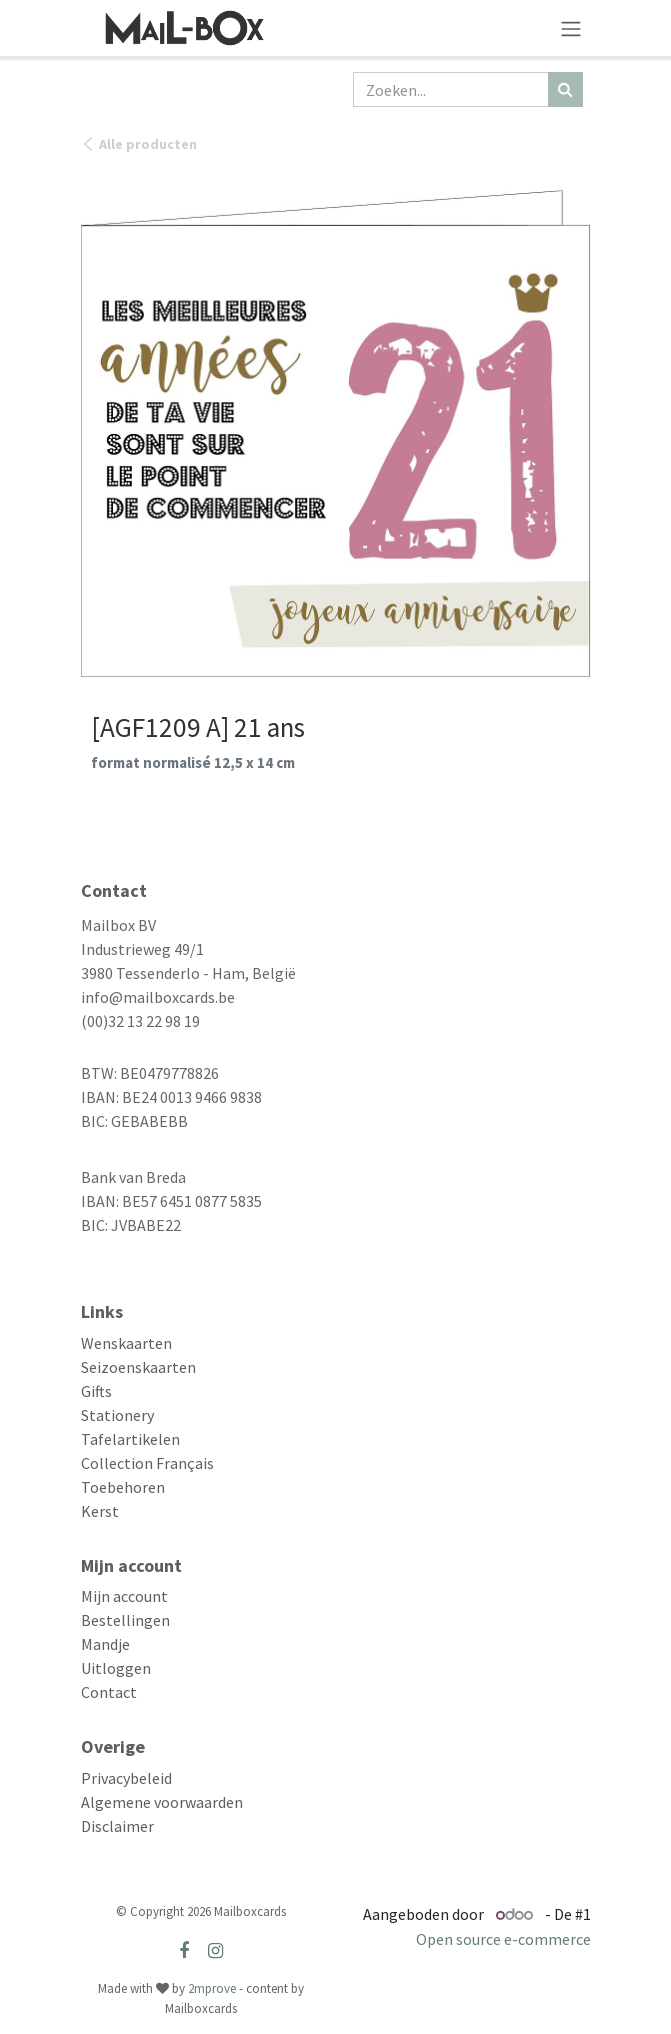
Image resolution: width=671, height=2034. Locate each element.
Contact (109, 1692)
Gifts (96, 1391)
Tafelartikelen (130, 1439)
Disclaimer (117, 1826)
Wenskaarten (126, 1343)
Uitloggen (116, 1668)
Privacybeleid (126, 1778)
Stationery (117, 1415)
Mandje (105, 1644)
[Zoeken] (565, 89)
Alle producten (139, 144)
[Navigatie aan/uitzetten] (571, 28)
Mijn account (124, 1596)
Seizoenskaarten (138, 1367)
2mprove (212, 1988)
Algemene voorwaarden (162, 1802)
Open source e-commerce (503, 1939)
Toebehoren (123, 1487)
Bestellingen (125, 1620)
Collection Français (147, 1463)
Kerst (100, 1511)
